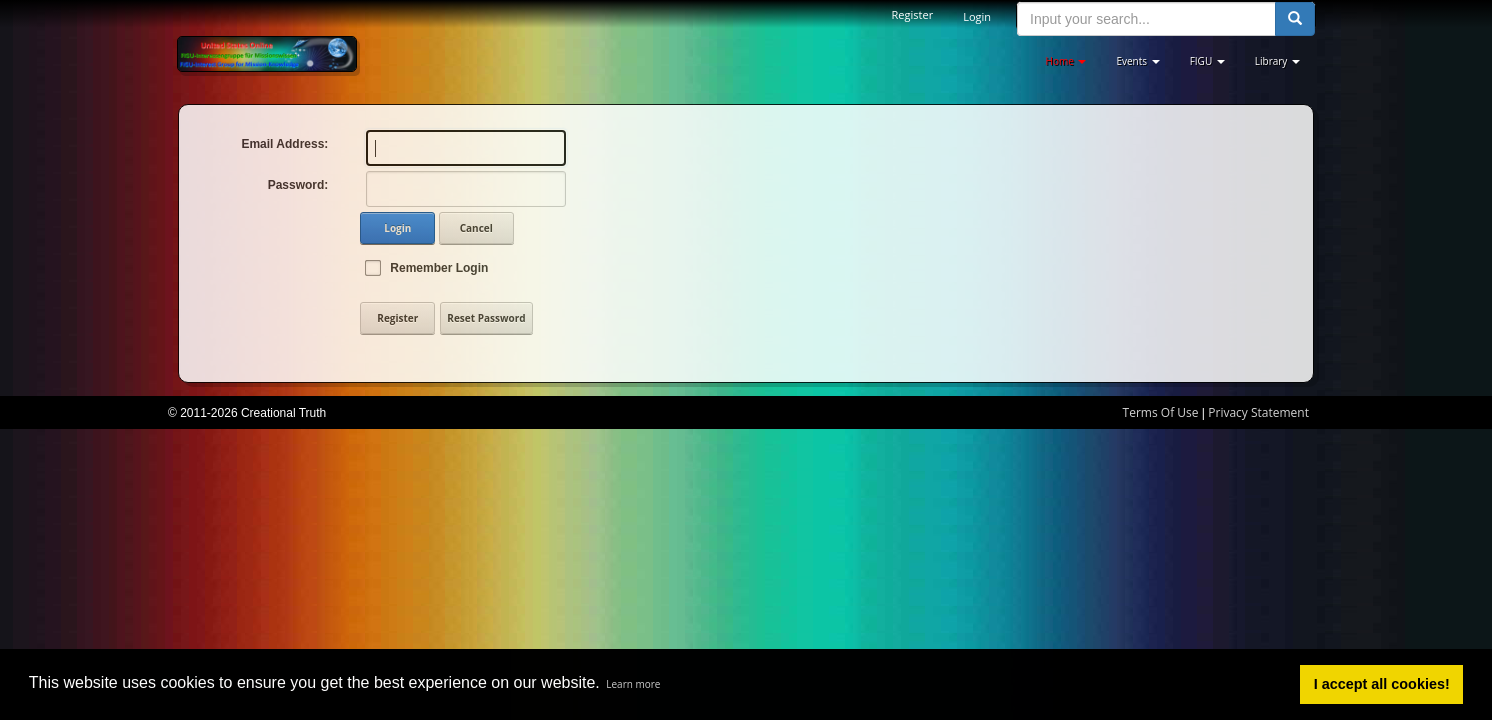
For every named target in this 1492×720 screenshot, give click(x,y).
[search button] (1295, 19)
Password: (298, 185)
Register (913, 14)
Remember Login (439, 268)
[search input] (1146, 19)
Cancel (476, 228)
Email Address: (284, 144)
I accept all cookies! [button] (1382, 684)
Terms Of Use (1161, 412)
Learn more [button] (633, 684)
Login (977, 16)
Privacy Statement (1258, 412)
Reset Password (486, 318)
